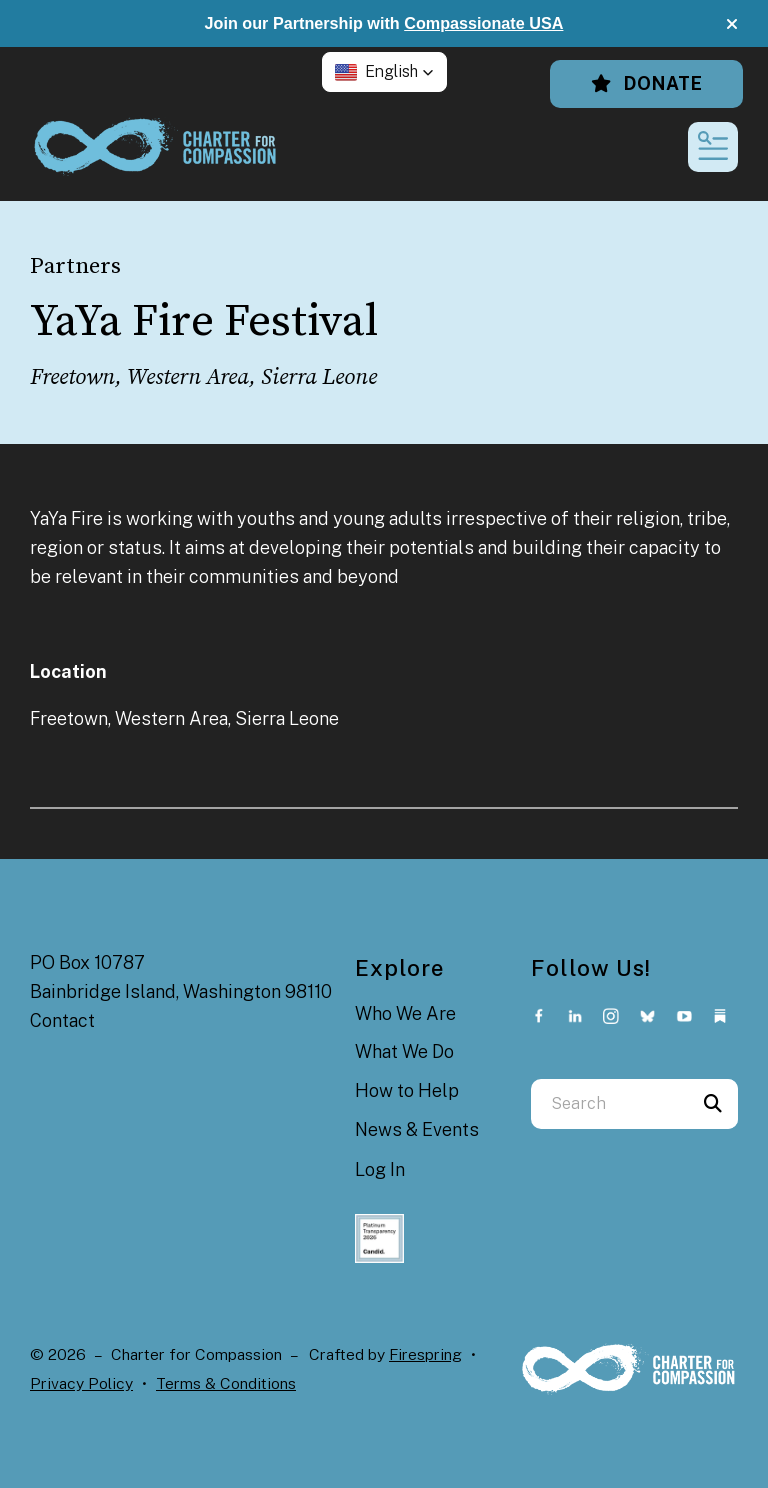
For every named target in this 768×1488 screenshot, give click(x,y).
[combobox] (609, 1104)
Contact (62, 1020)
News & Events (417, 1129)
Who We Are (405, 1013)
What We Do (404, 1051)
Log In (380, 1169)
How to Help (407, 1090)
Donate (646, 83)
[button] (732, 24)
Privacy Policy (81, 1383)
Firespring (425, 1354)
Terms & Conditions (226, 1383)
